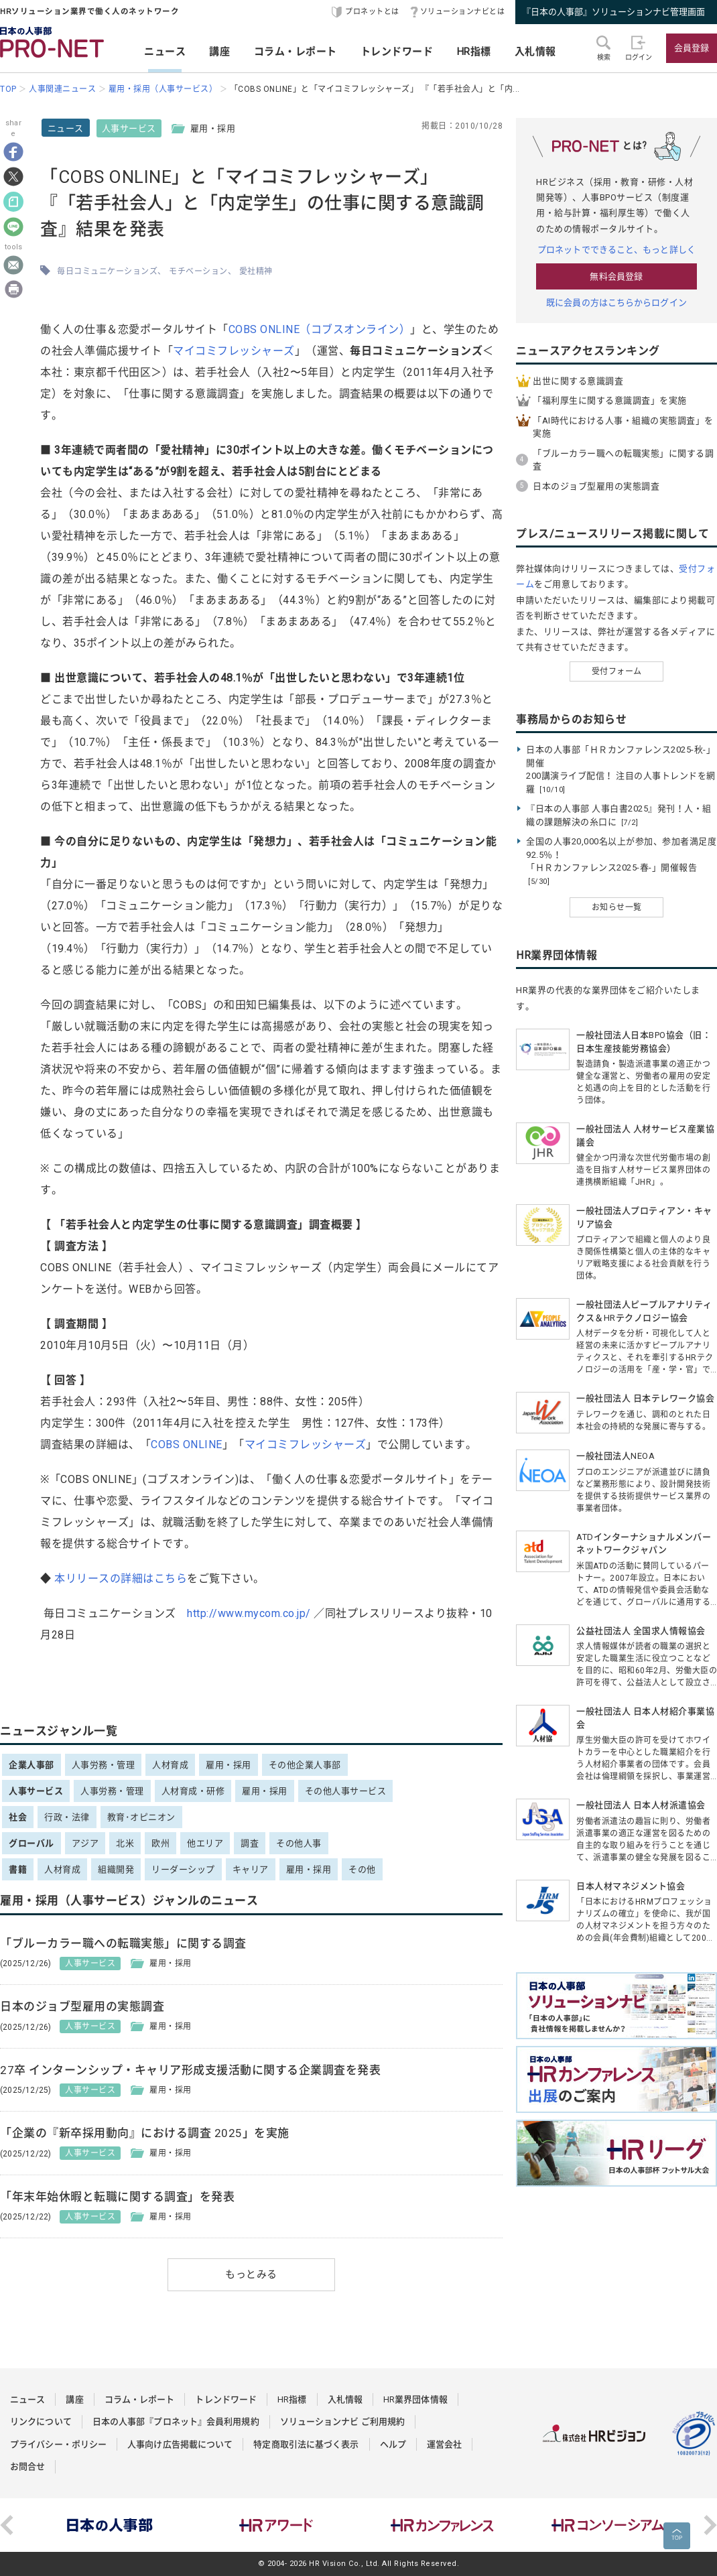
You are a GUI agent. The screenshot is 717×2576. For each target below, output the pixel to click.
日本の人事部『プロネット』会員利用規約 (175, 2422)
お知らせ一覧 (617, 907)
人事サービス (129, 128)
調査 (250, 1843)
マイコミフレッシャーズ (234, 350)
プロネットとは (372, 11)
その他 (362, 1869)
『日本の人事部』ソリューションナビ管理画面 (613, 12)
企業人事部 (31, 1765)
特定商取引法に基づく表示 (305, 2444)
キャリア (251, 1869)
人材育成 (170, 1765)
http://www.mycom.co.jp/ (249, 1613)
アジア (85, 1843)
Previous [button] (6, 2525)
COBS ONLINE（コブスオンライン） (320, 329)
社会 (18, 1817)
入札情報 (535, 52)
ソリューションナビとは (462, 11)
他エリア (205, 1843)
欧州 (160, 1843)
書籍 (18, 1869)
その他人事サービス (346, 1791)
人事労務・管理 (103, 1765)
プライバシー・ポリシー (58, 2444)
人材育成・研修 (193, 1791)
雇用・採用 (228, 1765)
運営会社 (444, 2444)
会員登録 (691, 48)
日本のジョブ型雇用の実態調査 (596, 486)
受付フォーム (617, 671)
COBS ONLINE (186, 1444)
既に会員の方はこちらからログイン (616, 303)
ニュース (165, 52)
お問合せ (27, 2466)
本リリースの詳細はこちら (120, 1578)
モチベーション (198, 271)
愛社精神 (256, 271)
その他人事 (299, 1843)
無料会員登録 (616, 276)
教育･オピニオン (141, 1817)
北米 (125, 1843)
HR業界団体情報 (415, 2399)
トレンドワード (397, 52)
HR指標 (474, 52)
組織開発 (116, 1869)
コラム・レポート (295, 52)
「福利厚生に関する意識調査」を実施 (610, 400)
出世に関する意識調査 (578, 381)
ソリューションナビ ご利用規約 (342, 2422)
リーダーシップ (183, 1869)
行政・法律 (67, 1817)
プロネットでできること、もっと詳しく (616, 250)
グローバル (31, 1843)
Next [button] (710, 2525)
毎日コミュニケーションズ (107, 271)
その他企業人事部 (305, 1765)
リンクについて (41, 2422)
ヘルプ (393, 2444)
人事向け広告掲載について (180, 2444)
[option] (110, 2525)
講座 (219, 52)
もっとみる (251, 2274)
